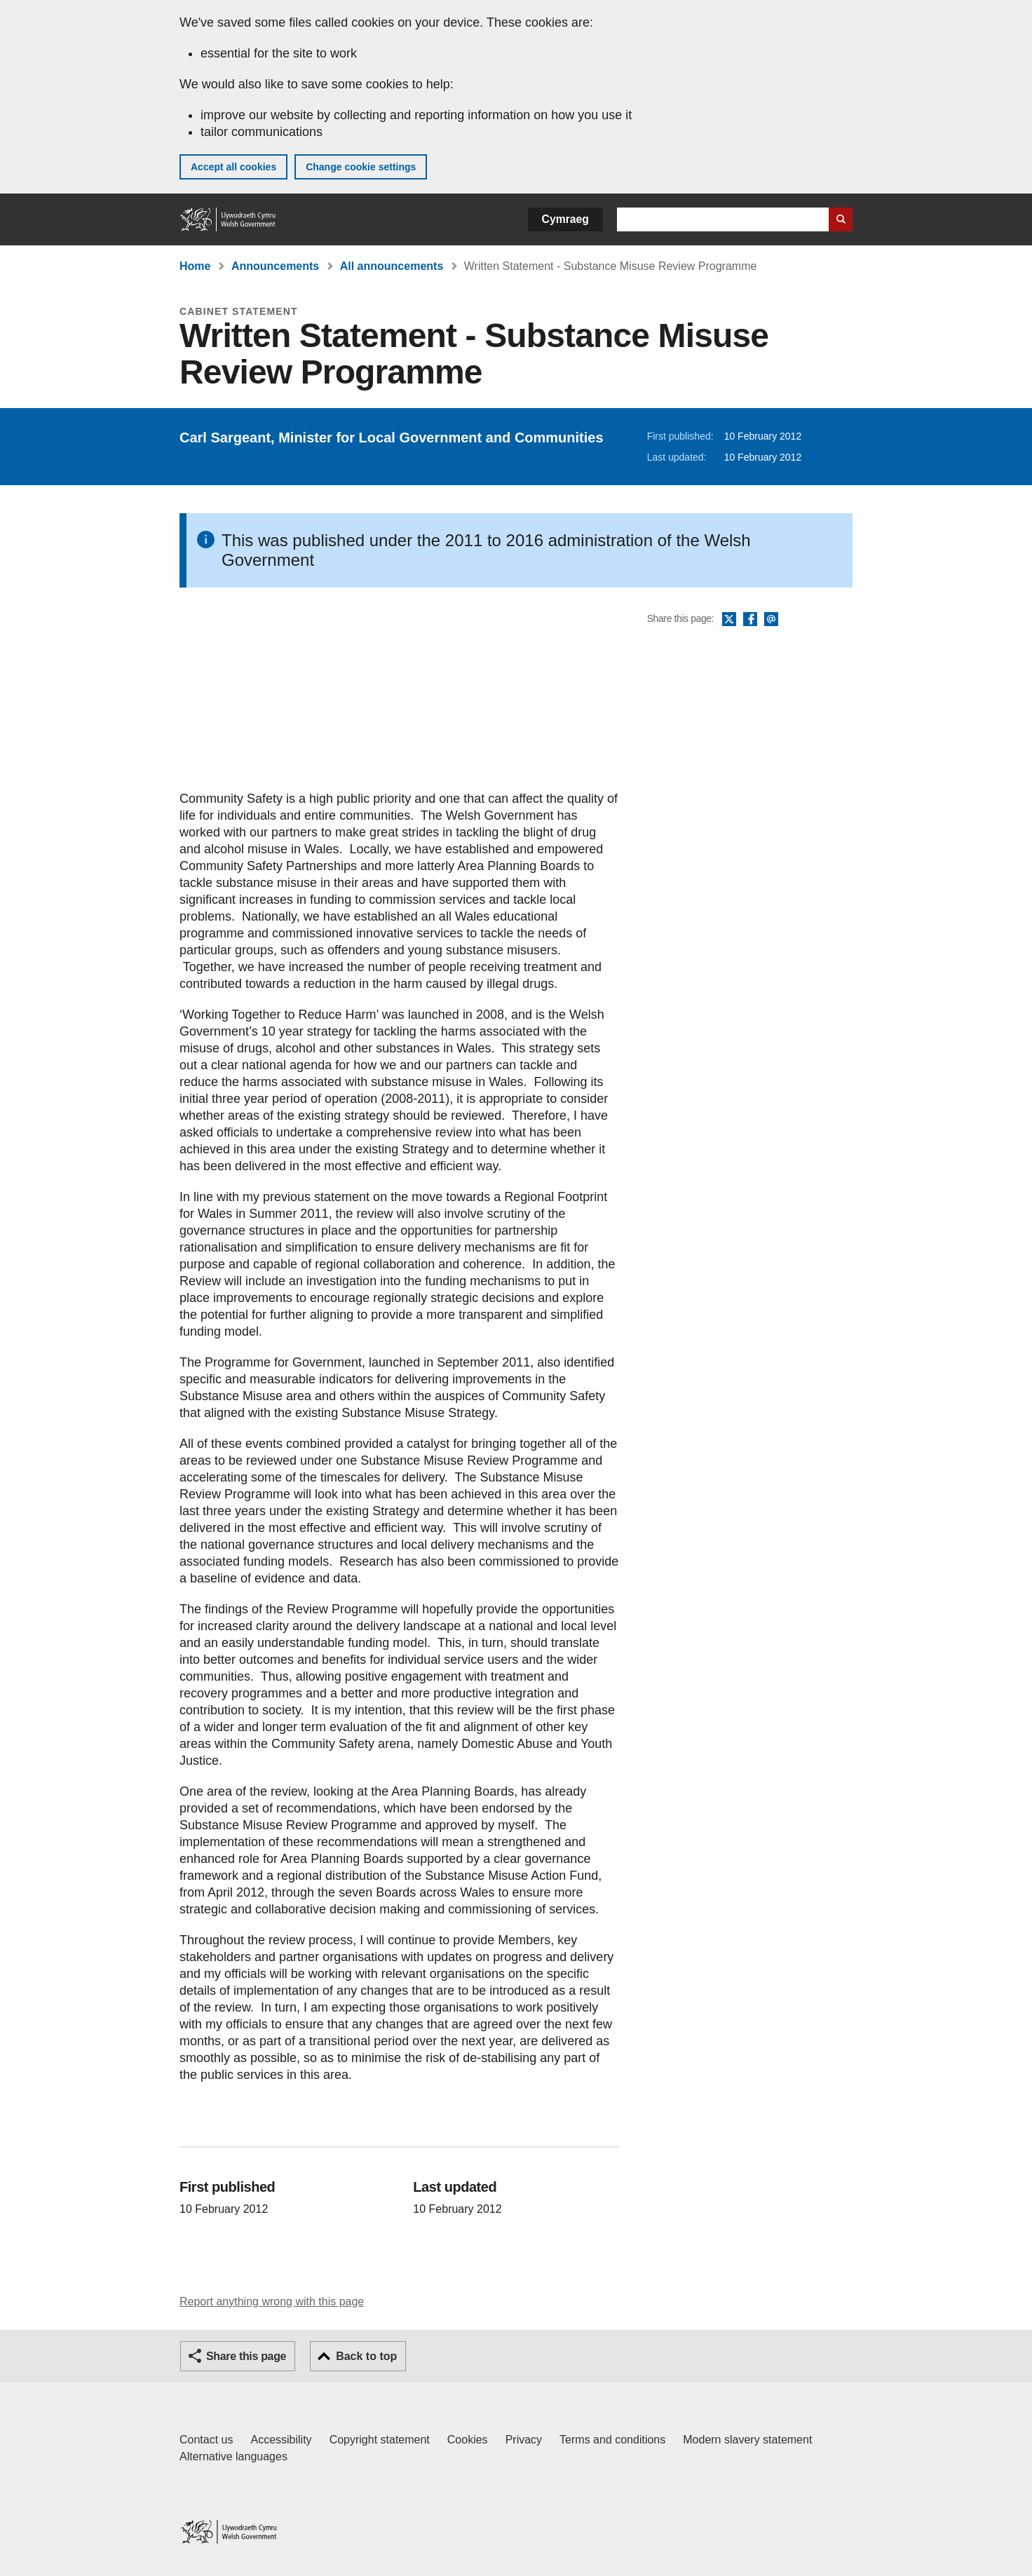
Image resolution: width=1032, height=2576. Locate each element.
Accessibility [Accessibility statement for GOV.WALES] (280, 2440)
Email (771, 620)
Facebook (750, 620)
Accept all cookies (233, 166)
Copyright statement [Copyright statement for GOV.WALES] (380, 2440)
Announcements (275, 266)
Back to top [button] (366, 2356)
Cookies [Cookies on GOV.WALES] (467, 2440)
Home (194, 266)
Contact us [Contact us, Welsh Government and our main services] (206, 2440)
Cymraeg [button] (565, 219)
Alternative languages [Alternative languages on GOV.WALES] (233, 2456)
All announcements (392, 266)
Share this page (246, 2356)
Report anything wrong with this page (271, 2301)
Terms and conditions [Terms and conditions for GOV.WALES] (612, 2440)
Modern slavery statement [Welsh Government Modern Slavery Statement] (747, 2440)
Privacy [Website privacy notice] (523, 2440)
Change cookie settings (361, 166)
